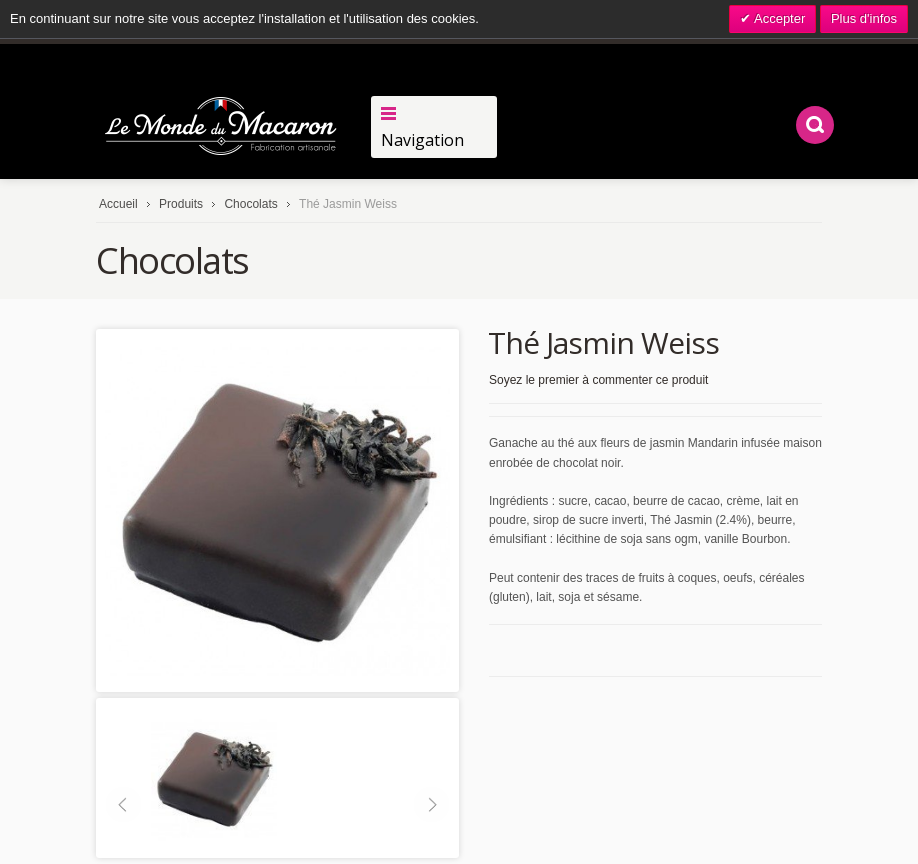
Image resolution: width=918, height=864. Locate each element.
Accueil (118, 204)
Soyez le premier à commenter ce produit (598, 380)
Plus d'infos (864, 18)
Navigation (422, 140)
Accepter (778, 18)
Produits (181, 204)
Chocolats (252, 204)
